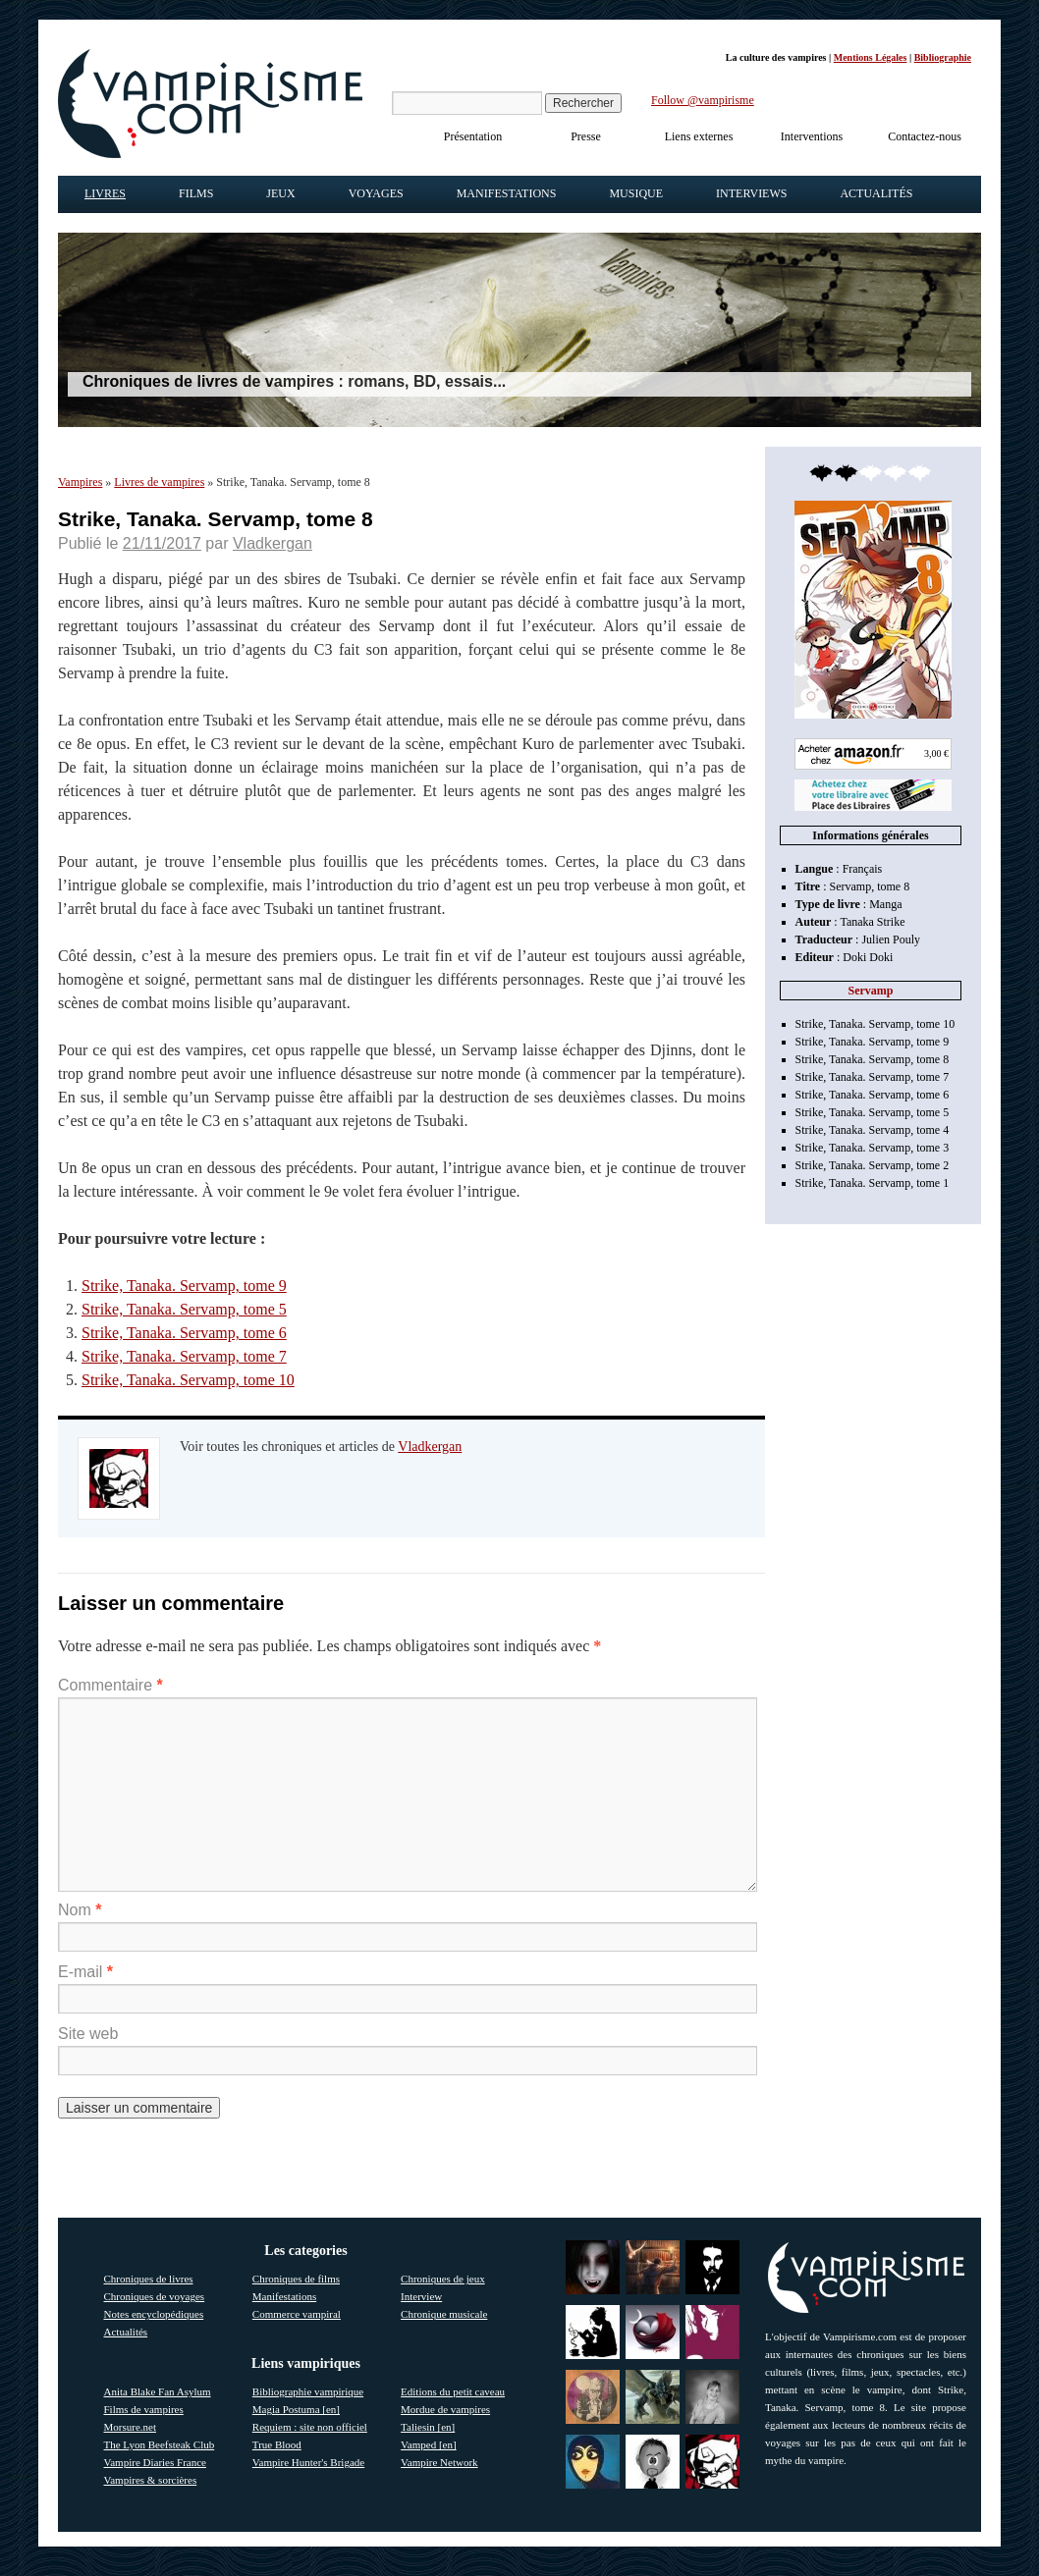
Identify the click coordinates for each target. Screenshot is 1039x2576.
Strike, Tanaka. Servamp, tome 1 (872, 1183)
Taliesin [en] (428, 2427)
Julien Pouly (890, 939)
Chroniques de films (296, 2278)
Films (196, 193)
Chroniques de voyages (154, 2296)
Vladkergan (272, 543)
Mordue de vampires (445, 2409)
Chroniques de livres (148, 2278)
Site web (88, 2033)
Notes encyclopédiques (154, 2314)
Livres (105, 193)
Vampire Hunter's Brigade (308, 2462)
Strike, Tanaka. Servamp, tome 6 (184, 1332)
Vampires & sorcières (150, 2480)
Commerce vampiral (296, 2314)
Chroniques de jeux (443, 2278)
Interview (421, 2296)
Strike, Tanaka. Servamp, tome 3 (872, 1147)
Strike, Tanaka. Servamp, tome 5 (184, 1309)
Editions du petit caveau (453, 2391)
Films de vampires (144, 2409)
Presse (586, 136)
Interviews (751, 193)
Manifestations (507, 193)
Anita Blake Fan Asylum (157, 2391)
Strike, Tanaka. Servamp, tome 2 (872, 1165)
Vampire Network (439, 2462)
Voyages (376, 193)
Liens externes (699, 136)
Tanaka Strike (872, 922)
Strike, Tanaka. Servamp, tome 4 (872, 1130)
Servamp (871, 990)
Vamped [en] (429, 2444)
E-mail (85, 1971)
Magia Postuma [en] (296, 2409)
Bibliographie (942, 57)
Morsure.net (130, 2427)
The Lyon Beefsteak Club (159, 2444)
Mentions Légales (870, 57)
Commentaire (110, 1685)
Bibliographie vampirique (307, 2391)
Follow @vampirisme (702, 100)
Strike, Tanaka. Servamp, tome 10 (188, 1379)
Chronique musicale (444, 2314)
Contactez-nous (924, 136)
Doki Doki (868, 957)
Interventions (812, 136)
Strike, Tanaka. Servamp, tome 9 (184, 1285)
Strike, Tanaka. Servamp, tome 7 (184, 1356)
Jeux (280, 193)
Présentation (473, 136)
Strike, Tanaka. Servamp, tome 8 (872, 1059)
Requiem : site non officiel (309, 2427)
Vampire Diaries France (155, 2462)
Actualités (876, 193)
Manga (885, 904)
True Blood (276, 2444)
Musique (636, 193)
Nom (79, 1910)
